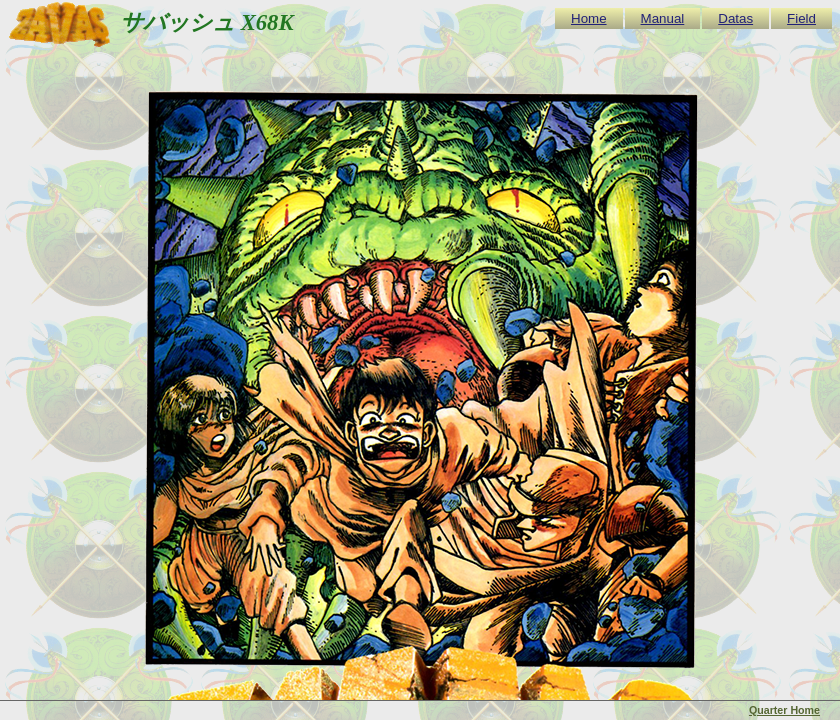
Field (801, 18)
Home (589, 18)
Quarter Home (784, 710)
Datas (735, 18)
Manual (663, 18)
